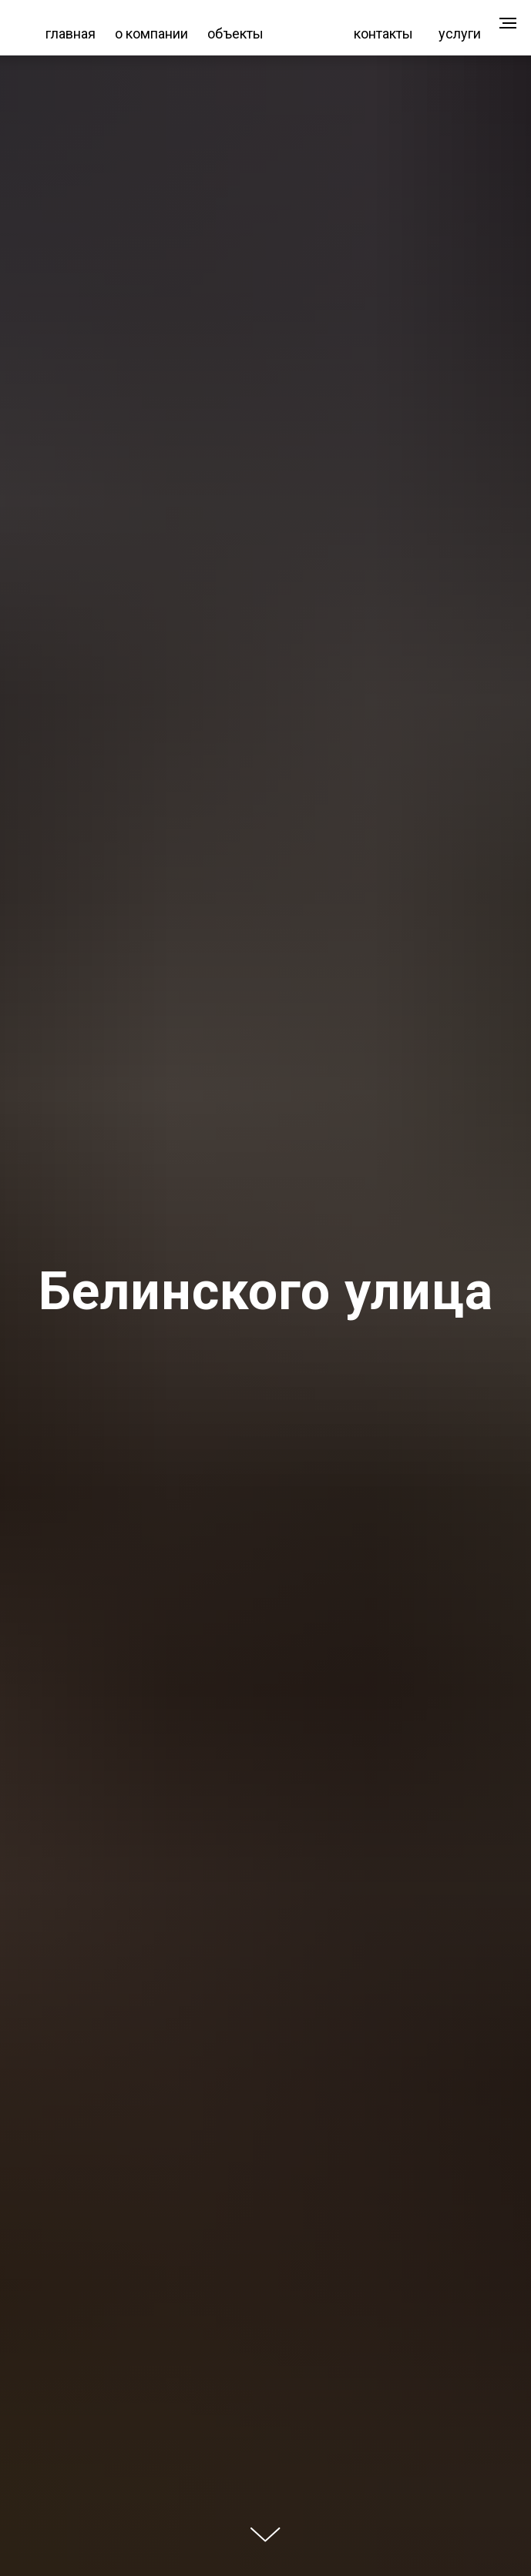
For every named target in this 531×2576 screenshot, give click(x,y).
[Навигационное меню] (507, 23)
